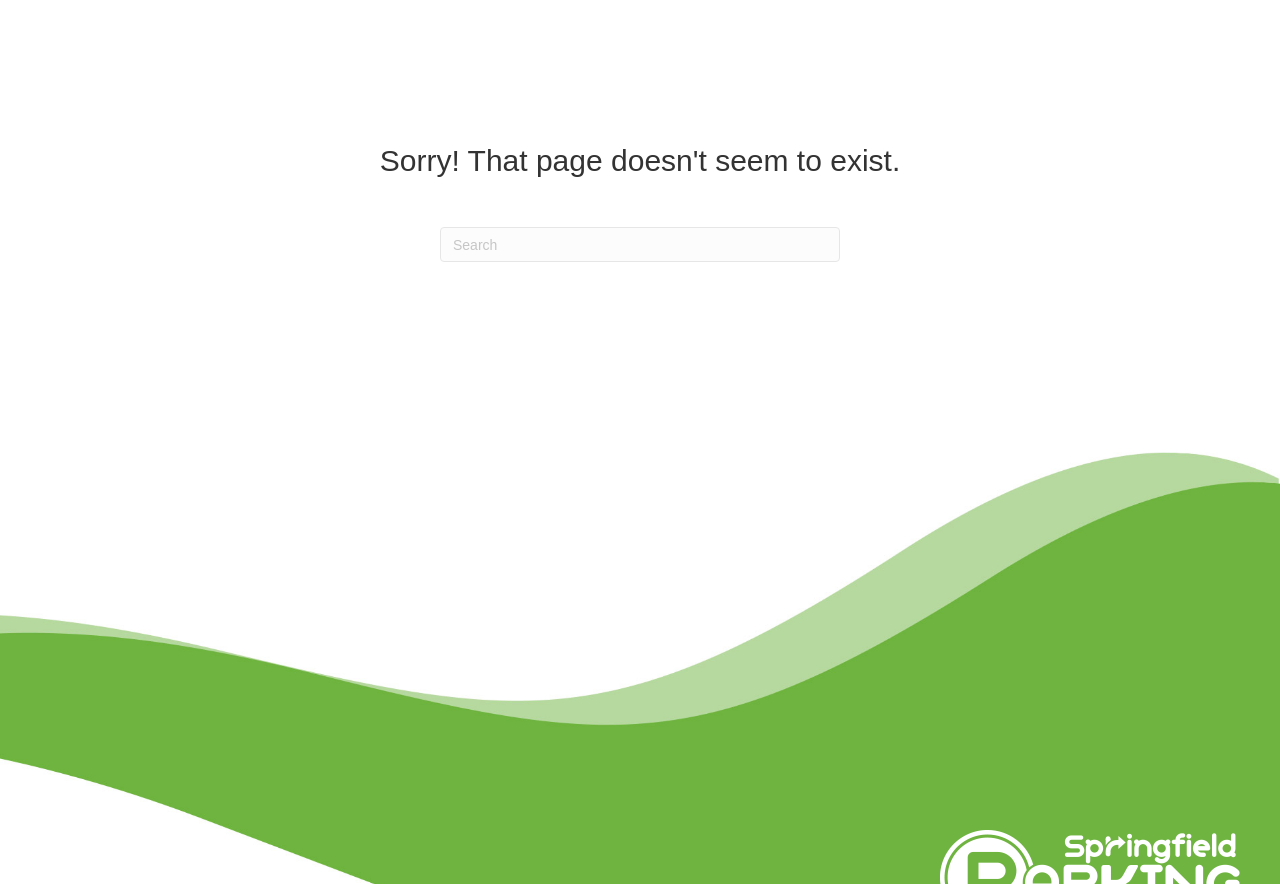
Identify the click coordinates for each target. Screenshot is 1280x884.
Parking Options (713, 92)
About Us (1114, 92)
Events (979, 92)
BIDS (879, 92)
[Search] (640, 244)
